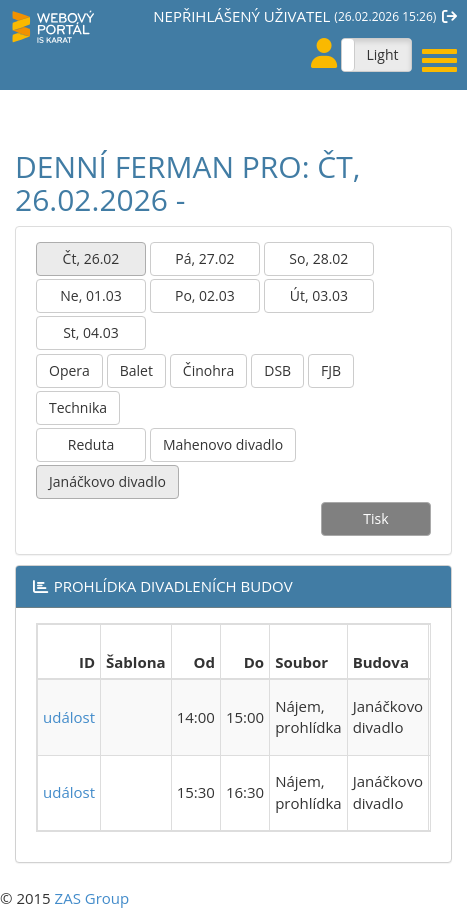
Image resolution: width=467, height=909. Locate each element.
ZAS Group (92, 898)
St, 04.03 (91, 332)
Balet (136, 370)
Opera (69, 370)
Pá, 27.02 (204, 258)
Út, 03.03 (319, 295)
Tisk (375, 518)
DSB (277, 370)
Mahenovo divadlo (223, 444)
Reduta (91, 444)
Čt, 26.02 (91, 258)
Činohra (208, 370)
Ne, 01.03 (90, 295)
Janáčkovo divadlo (107, 481)
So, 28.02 (318, 258)
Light (382, 54)
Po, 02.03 (205, 295)
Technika (78, 407)
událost (69, 717)
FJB (331, 370)
